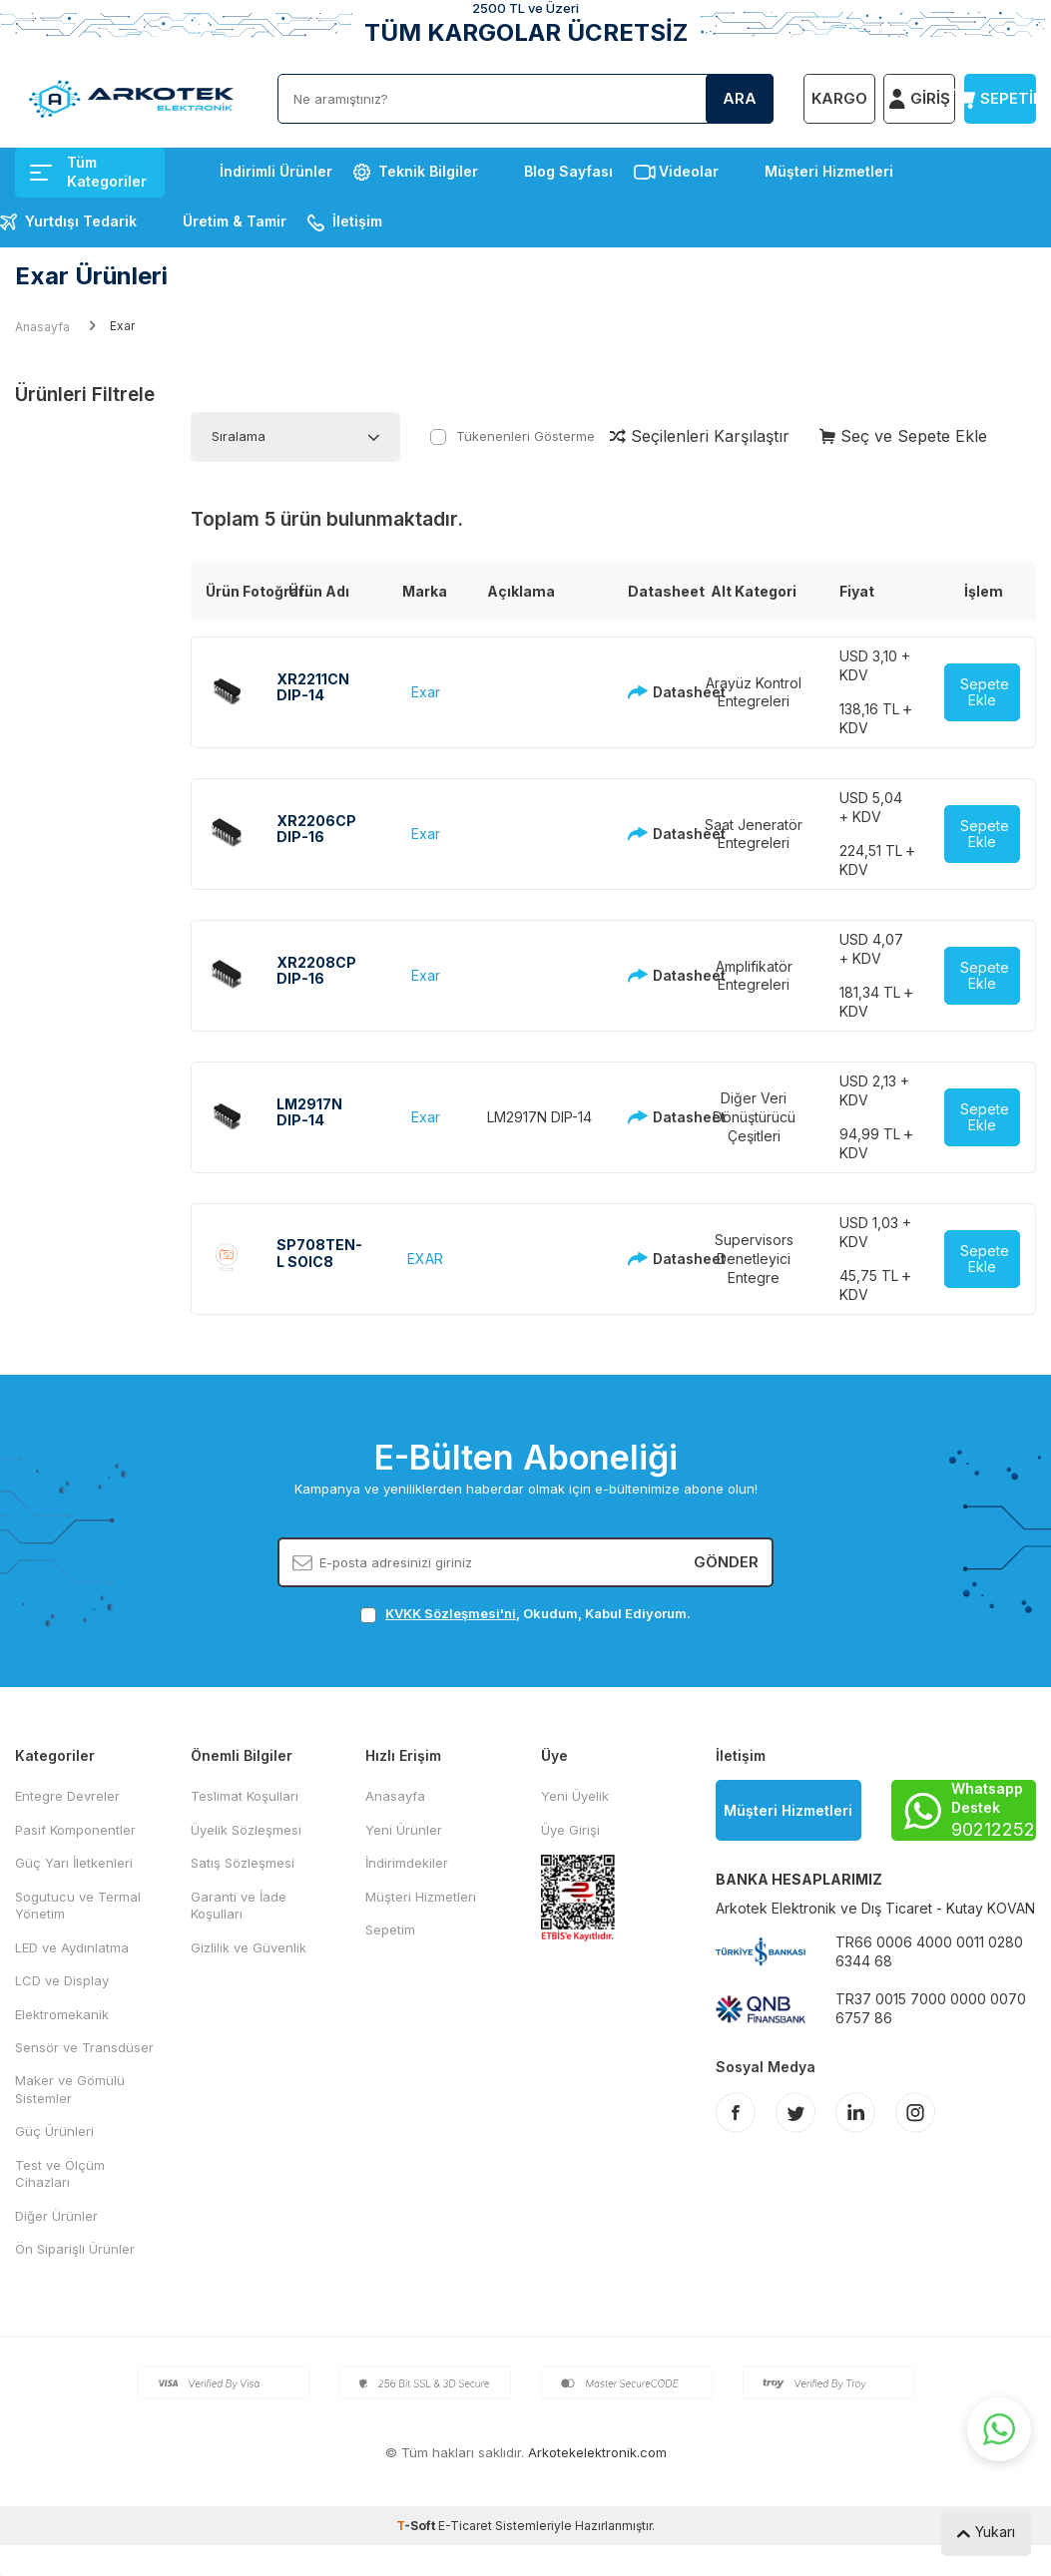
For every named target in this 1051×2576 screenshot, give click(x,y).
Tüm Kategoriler (88, 172)
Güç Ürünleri (54, 2131)
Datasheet (648, 691)
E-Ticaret (465, 2525)
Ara (740, 98)
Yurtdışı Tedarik (81, 221)
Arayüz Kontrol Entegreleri (753, 692)
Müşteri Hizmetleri (829, 171)
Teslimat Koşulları (244, 1796)
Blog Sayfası (568, 171)
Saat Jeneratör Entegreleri (753, 834)
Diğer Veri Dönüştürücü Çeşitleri (754, 1116)
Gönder (726, 1561)
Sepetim (390, 1929)
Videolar (689, 171)
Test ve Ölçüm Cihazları (60, 2173)
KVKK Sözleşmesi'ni (450, 1613)
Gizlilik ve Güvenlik (248, 1947)
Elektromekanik (62, 2014)
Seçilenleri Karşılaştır (699, 436)
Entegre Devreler (67, 1796)
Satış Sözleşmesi (242, 1863)
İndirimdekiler (406, 1863)
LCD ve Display (62, 1980)
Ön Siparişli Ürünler (75, 2249)
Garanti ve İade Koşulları (238, 1905)
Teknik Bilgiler (428, 171)
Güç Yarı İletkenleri (74, 1863)
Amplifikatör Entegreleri (754, 976)
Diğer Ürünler (56, 2216)
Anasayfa (42, 326)
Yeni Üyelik (575, 1796)
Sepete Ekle (984, 692)
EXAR (425, 1258)
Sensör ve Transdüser (84, 2047)
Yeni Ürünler (403, 1830)
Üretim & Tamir (234, 221)
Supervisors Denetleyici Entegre (754, 1258)
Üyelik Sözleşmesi (246, 1830)
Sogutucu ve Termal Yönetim (78, 1905)
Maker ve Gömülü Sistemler (70, 2088)
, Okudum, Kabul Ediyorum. (525, 1613)
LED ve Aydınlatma (72, 1947)
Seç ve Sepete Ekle (903, 436)
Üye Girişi (570, 1830)
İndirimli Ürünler (276, 171)
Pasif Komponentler (75, 1830)
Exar (425, 691)
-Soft (417, 2525)
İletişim (357, 221)
